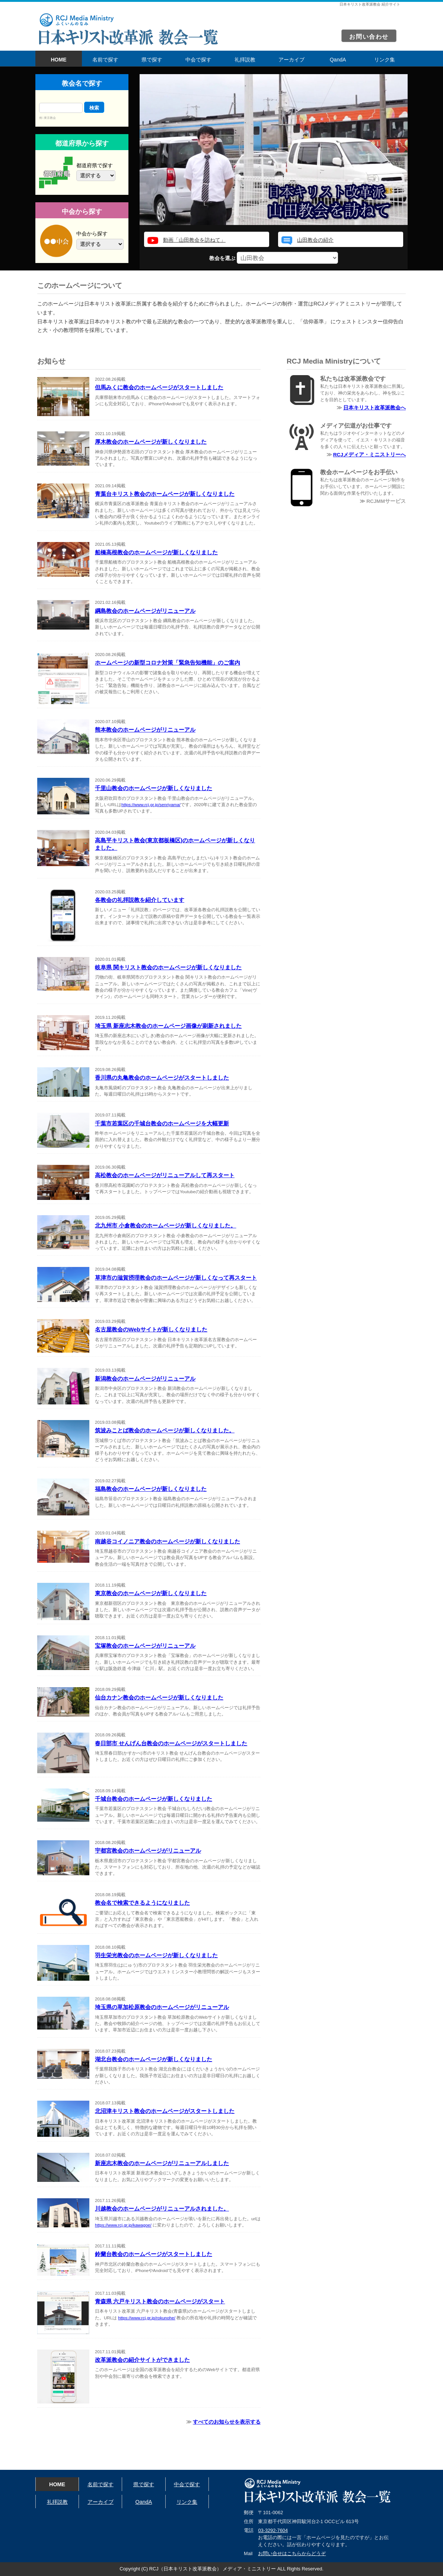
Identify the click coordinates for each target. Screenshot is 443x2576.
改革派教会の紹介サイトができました (142, 2360)
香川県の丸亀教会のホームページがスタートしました (162, 1077)
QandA (338, 60)
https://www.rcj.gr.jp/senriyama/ (151, 804)
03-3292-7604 (273, 2530)
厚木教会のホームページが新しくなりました (151, 441)
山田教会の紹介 (315, 240)
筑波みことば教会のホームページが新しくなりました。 (165, 1430)
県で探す (151, 60)
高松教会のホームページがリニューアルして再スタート (165, 1175)
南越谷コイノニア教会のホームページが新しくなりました (167, 1541)
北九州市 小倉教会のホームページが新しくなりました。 (165, 1225)
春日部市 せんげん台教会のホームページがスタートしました (171, 1743)
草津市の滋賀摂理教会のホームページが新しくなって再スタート (176, 1277)
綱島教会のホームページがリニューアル (145, 611)
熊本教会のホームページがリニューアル (145, 729)
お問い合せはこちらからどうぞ (292, 2553)
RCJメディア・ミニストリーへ (369, 454)
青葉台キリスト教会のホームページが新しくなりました (165, 494)
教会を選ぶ (273, 258)
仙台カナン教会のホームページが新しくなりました (159, 1697)
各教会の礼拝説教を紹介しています (139, 900)
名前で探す (105, 60)
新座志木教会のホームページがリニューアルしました (162, 2163)
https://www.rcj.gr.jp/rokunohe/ (146, 2318)
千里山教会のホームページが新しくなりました (153, 788)
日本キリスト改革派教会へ (374, 408)
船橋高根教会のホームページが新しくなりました (156, 552)
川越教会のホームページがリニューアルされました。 (162, 2208)
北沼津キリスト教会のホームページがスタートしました (165, 2111)
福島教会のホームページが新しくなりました (151, 1489)
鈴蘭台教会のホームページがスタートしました (153, 2254)
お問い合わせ (369, 37)
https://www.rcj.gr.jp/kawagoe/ (123, 2225)
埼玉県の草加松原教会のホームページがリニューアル (162, 2007)
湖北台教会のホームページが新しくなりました (153, 2059)
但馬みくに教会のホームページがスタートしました (159, 387)
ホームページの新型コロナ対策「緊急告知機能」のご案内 (167, 662)
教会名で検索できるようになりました (142, 1902)
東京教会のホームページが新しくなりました (151, 1593)
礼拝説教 (245, 60)
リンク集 (384, 60)
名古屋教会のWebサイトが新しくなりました (151, 1329)
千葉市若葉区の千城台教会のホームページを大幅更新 (162, 1123)
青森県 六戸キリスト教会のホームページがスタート (160, 2301)
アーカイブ (291, 60)
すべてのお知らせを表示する (227, 2422)
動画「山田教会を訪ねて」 (194, 240)
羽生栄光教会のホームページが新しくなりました (156, 1955)
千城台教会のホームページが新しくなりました (153, 1799)
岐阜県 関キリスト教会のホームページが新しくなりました (168, 967)
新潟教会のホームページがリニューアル (145, 1378)
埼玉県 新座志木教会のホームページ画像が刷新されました (168, 1026)
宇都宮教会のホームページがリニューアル (148, 1850)
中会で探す (198, 60)
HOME (59, 60)
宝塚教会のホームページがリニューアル (145, 1645)
